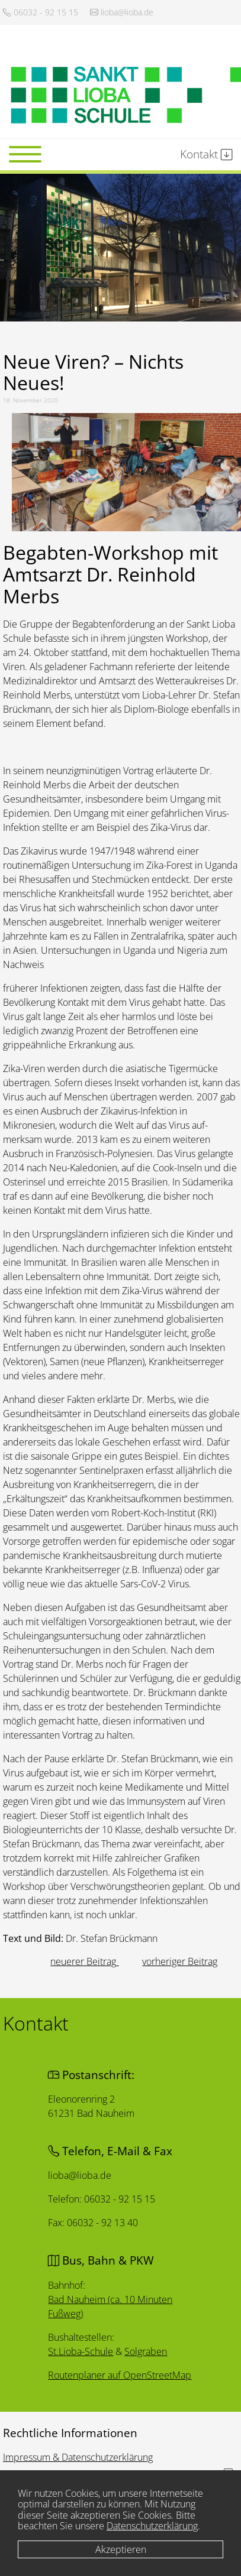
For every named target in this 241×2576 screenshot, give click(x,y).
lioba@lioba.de (121, 12)
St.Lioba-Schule (81, 2350)
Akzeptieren (120, 2549)
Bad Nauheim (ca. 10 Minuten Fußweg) (111, 2305)
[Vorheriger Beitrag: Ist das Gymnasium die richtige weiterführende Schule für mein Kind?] (84, 1961)
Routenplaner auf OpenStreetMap (120, 2375)
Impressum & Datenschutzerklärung (78, 2457)
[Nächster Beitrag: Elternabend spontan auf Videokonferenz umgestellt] (179, 1961)
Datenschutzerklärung (152, 2525)
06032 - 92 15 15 (40, 12)
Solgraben (145, 2351)
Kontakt (206, 154)
